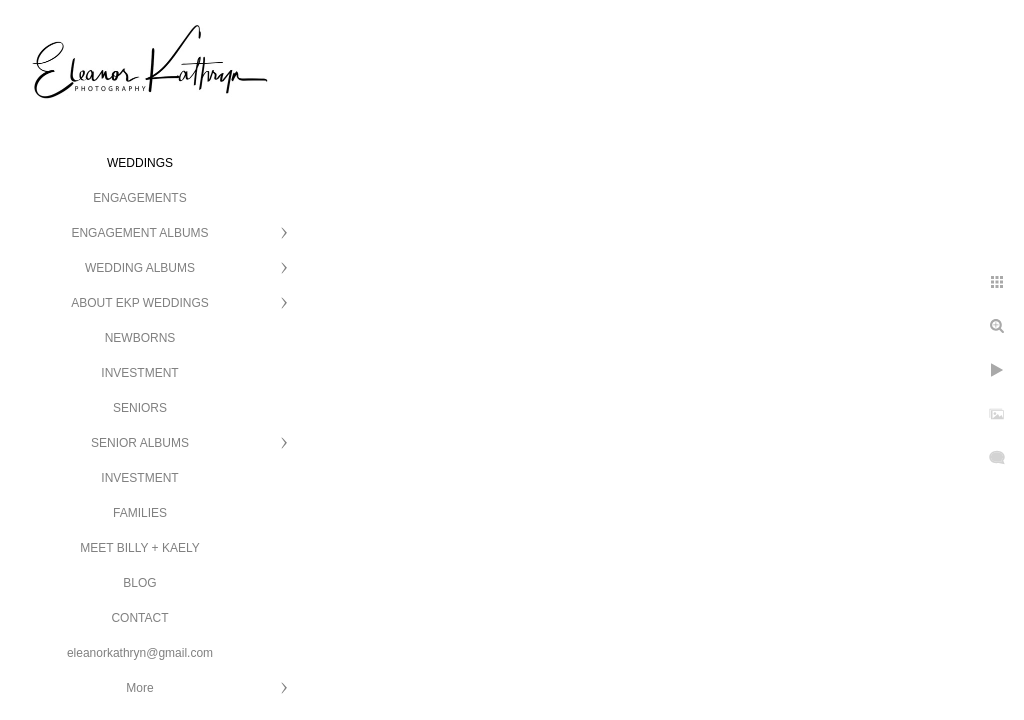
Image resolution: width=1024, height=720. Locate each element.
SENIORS (140, 408)
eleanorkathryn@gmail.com (140, 653)
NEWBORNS (140, 338)
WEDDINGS (140, 163)
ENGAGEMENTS (139, 198)
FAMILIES (140, 513)
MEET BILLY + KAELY (140, 548)
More (139, 688)
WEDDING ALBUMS (140, 268)
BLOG (139, 583)
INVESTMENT (139, 373)
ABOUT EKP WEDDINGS (140, 303)
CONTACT (139, 618)
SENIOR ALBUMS (140, 443)
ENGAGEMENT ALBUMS (139, 233)
